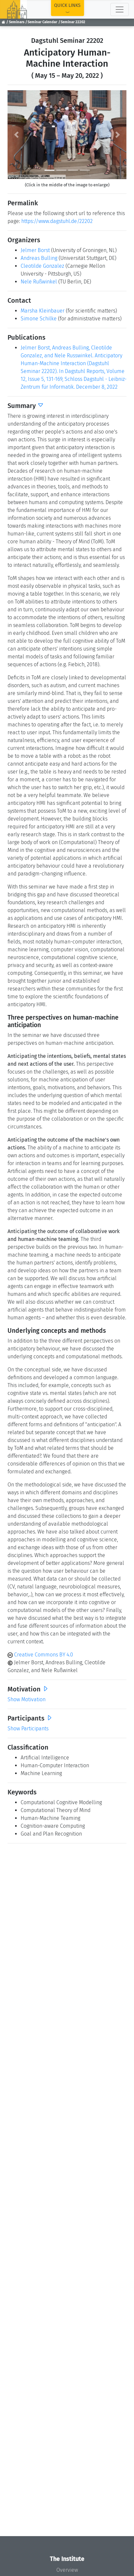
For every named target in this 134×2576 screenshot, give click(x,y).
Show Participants (28, 1728)
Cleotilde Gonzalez (42, 266)
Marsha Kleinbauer (43, 311)
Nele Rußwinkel (39, 282)
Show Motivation (27, 1699)
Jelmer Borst (35, 250)
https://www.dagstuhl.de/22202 (57, 221)
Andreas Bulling (39, 258)
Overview (67, 2570)
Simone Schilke (39, 318)
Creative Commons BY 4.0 (40, 1655)
